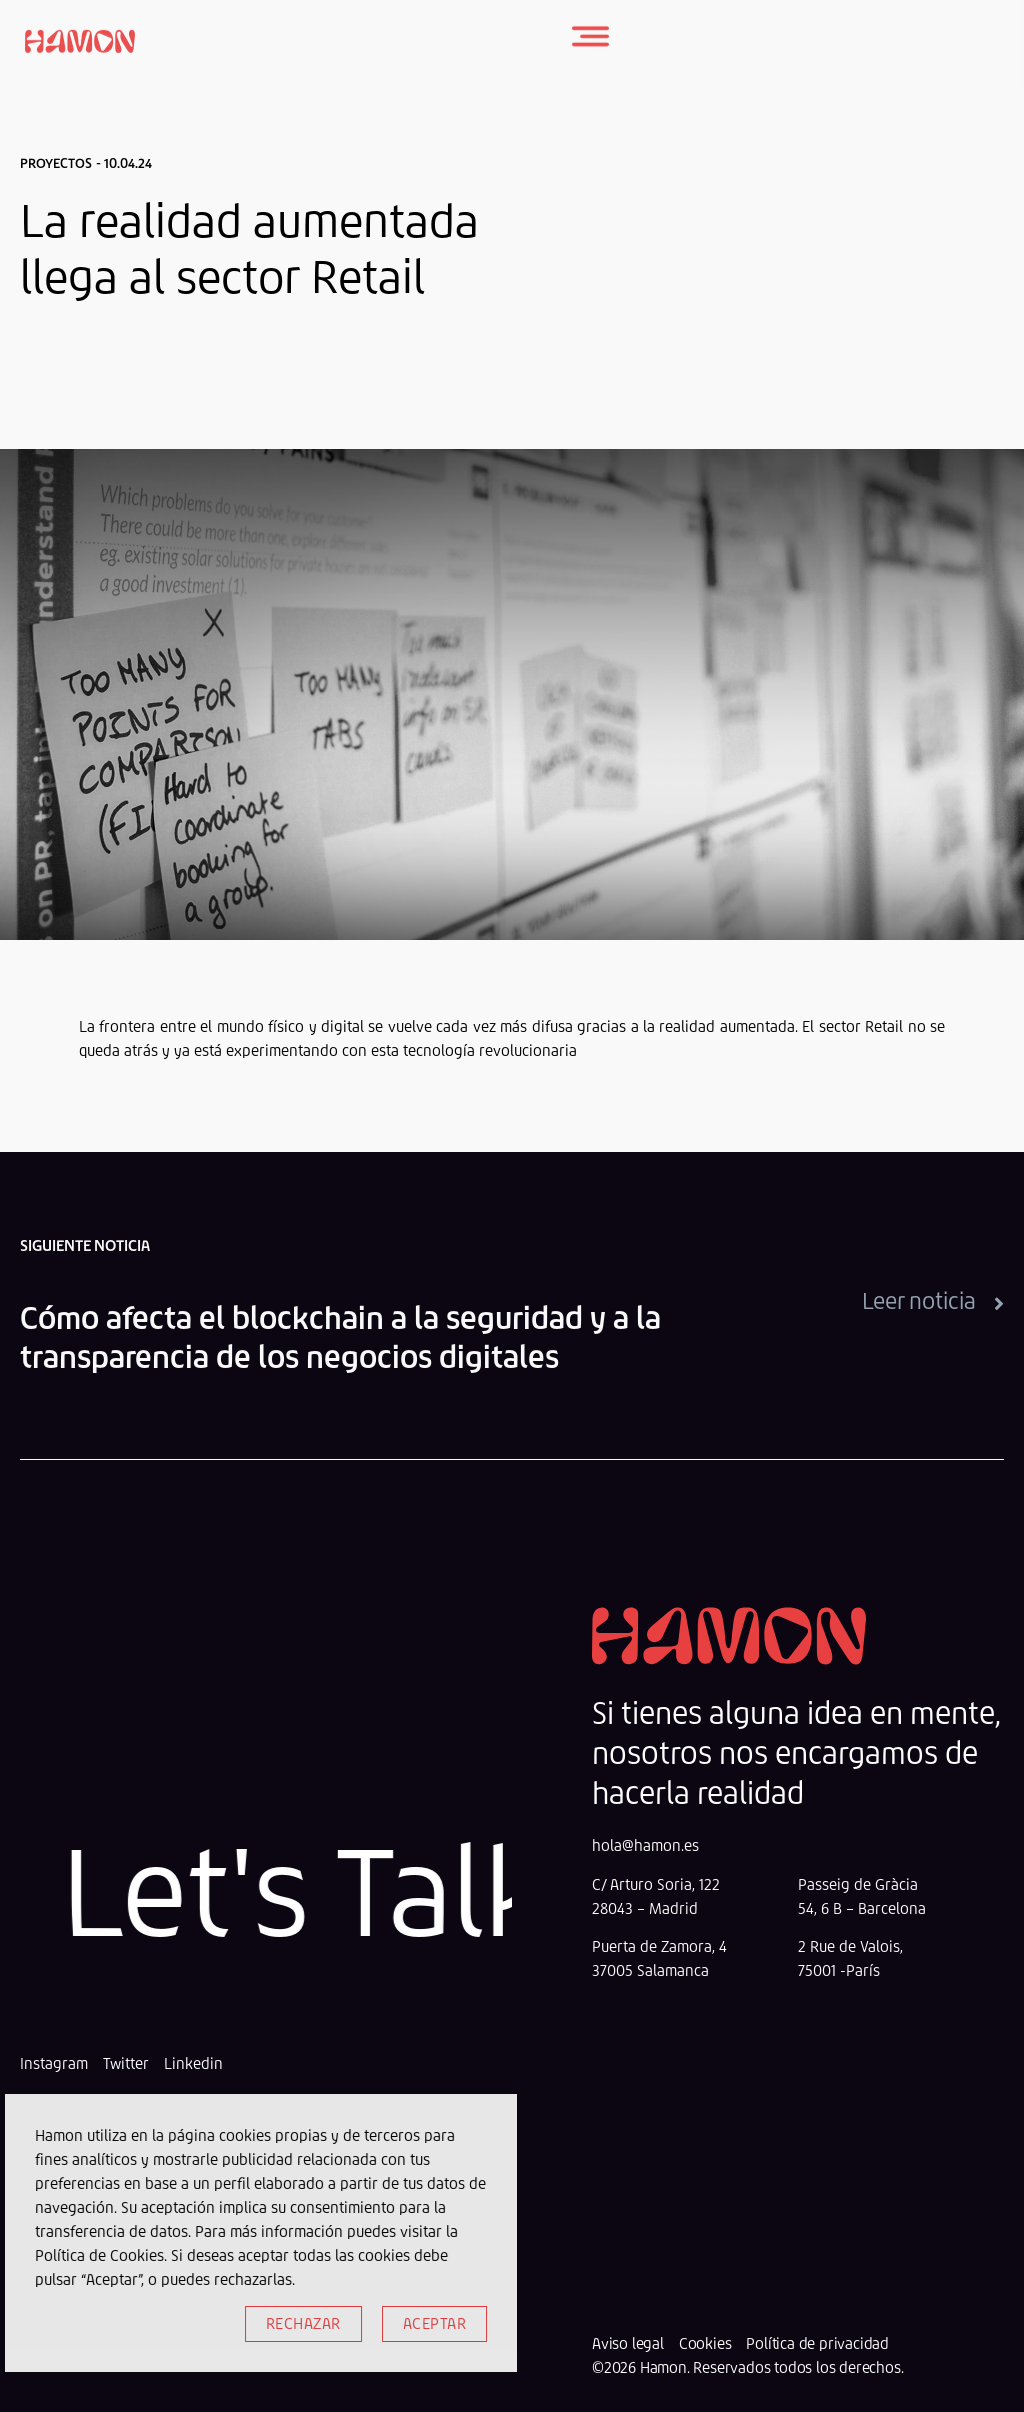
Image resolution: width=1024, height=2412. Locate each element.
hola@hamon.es (645, 1845)
